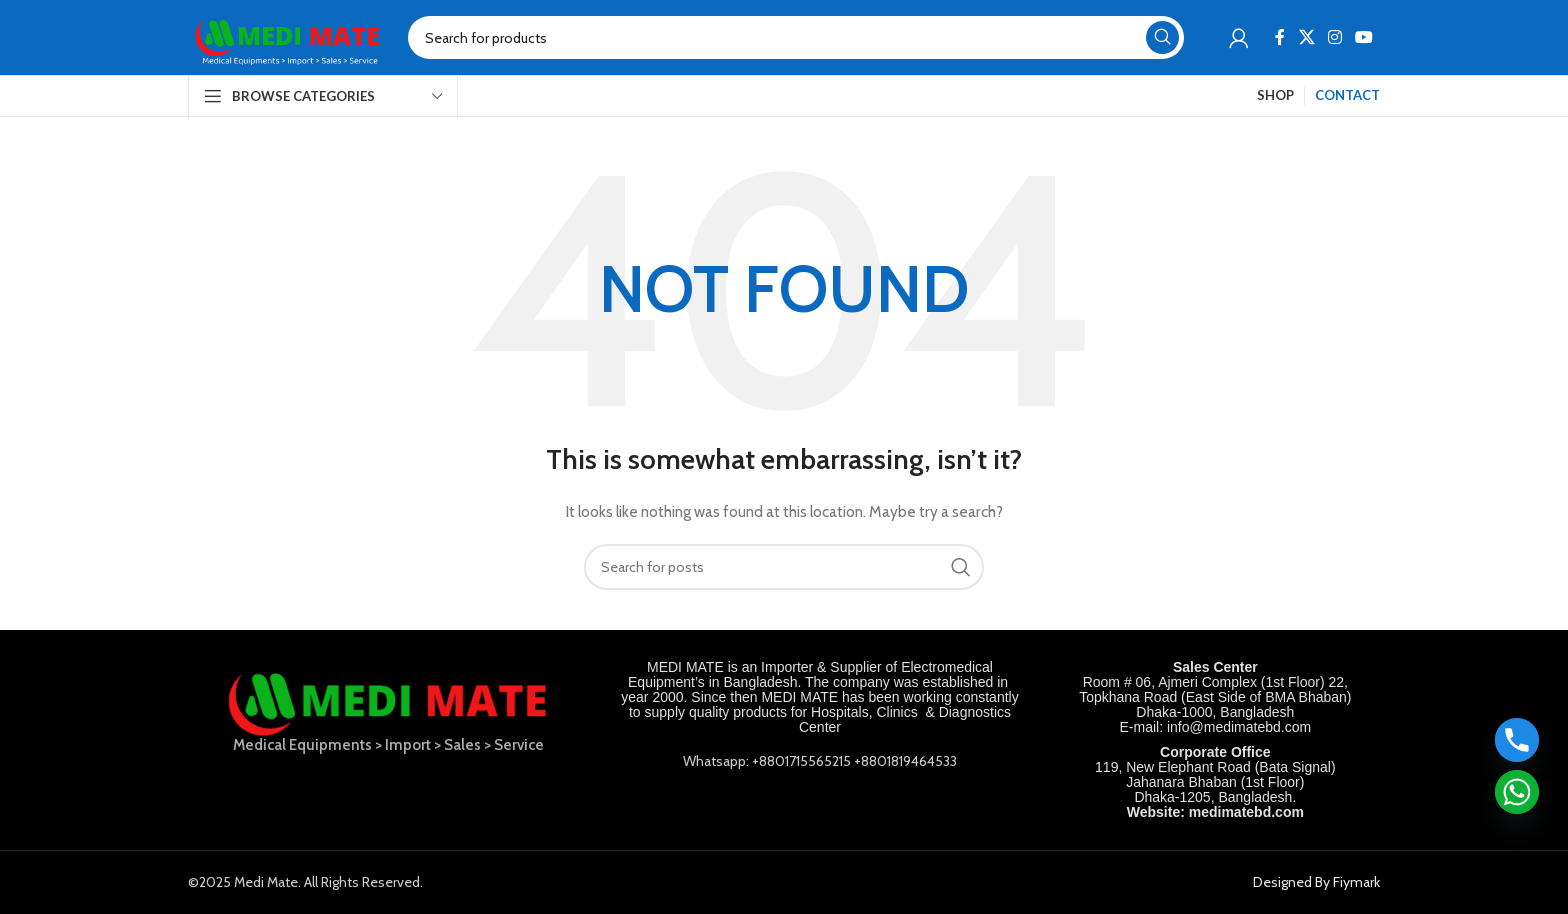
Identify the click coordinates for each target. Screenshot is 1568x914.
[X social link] (1306, 37)
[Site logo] (288, 36)
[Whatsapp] (1517, 792)
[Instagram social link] (1334, 37)
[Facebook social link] (1280, 37)
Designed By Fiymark (1316, 882)
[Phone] (1517, 740)
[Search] (796, 37)
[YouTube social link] (1364, 37)
